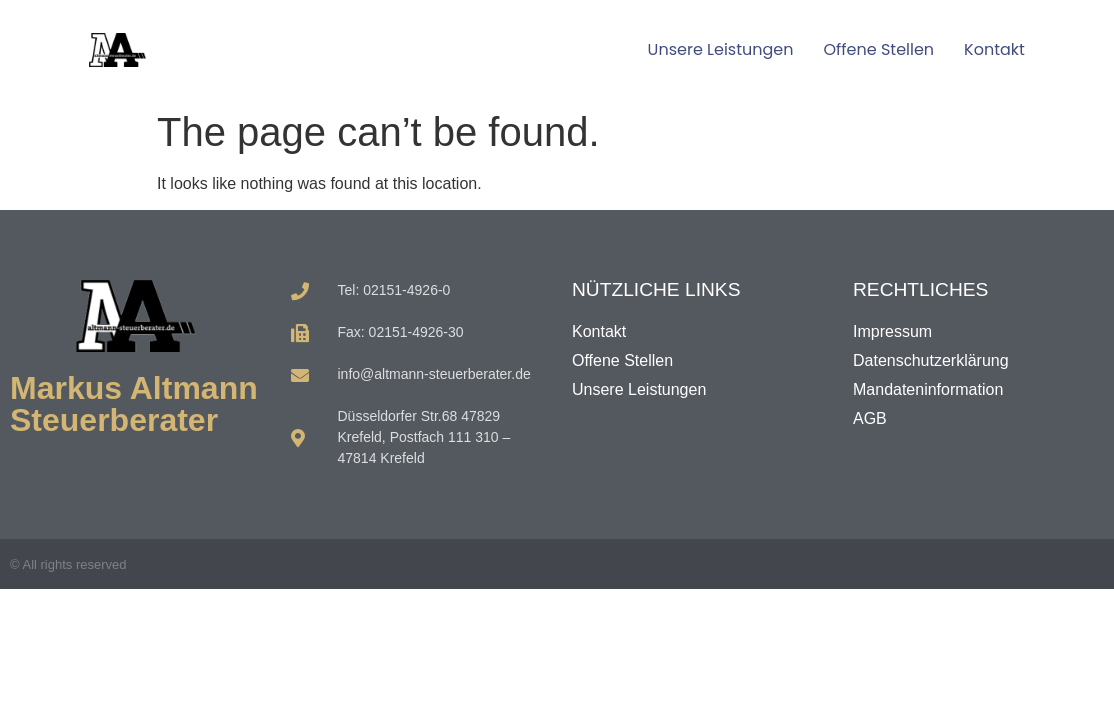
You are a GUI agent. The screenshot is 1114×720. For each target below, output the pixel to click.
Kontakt (994, 49)
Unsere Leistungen (721, 49)
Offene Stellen (878, 49)
